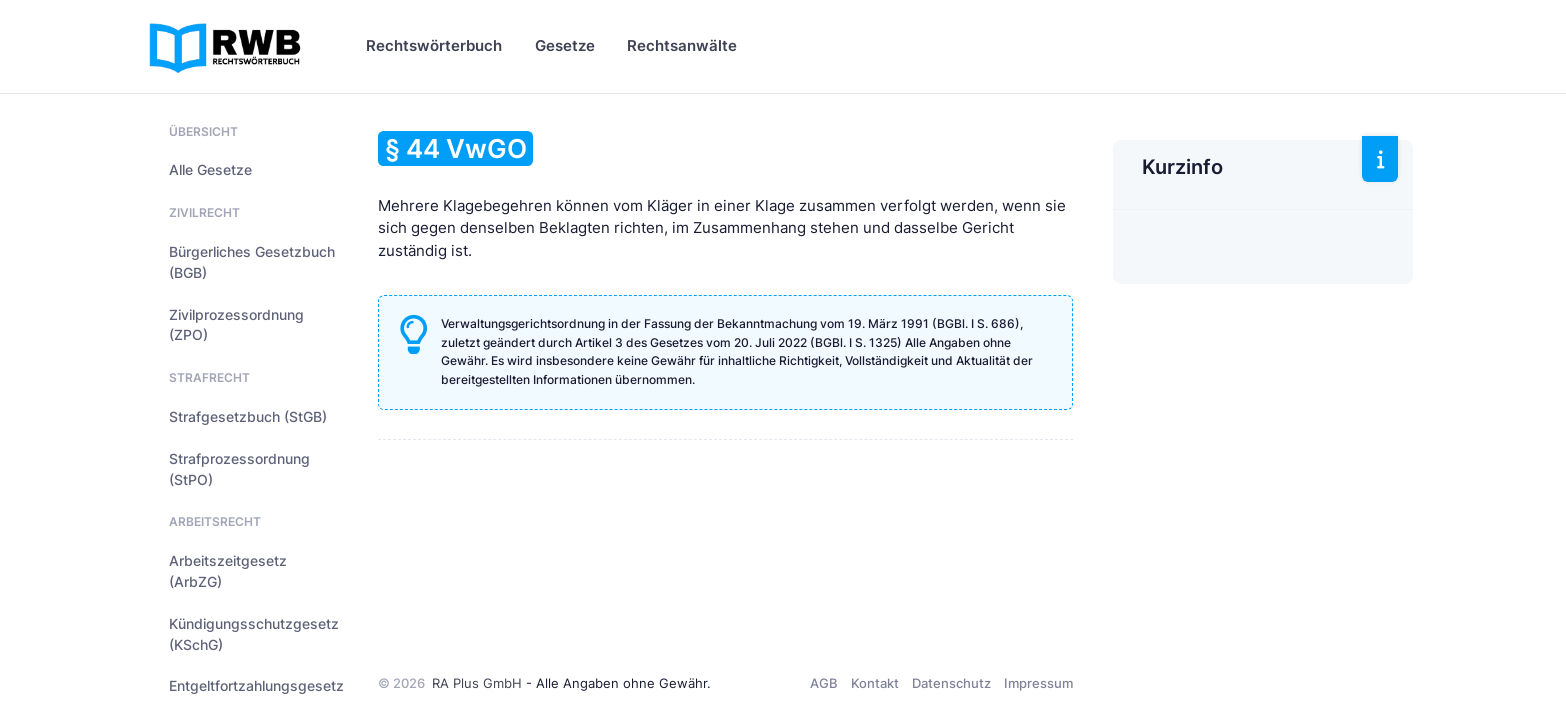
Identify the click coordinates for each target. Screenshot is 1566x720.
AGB (824, 683)
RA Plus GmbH (477, 683)
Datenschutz (951, 683)
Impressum (1038, 683)
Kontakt (875, 683)
